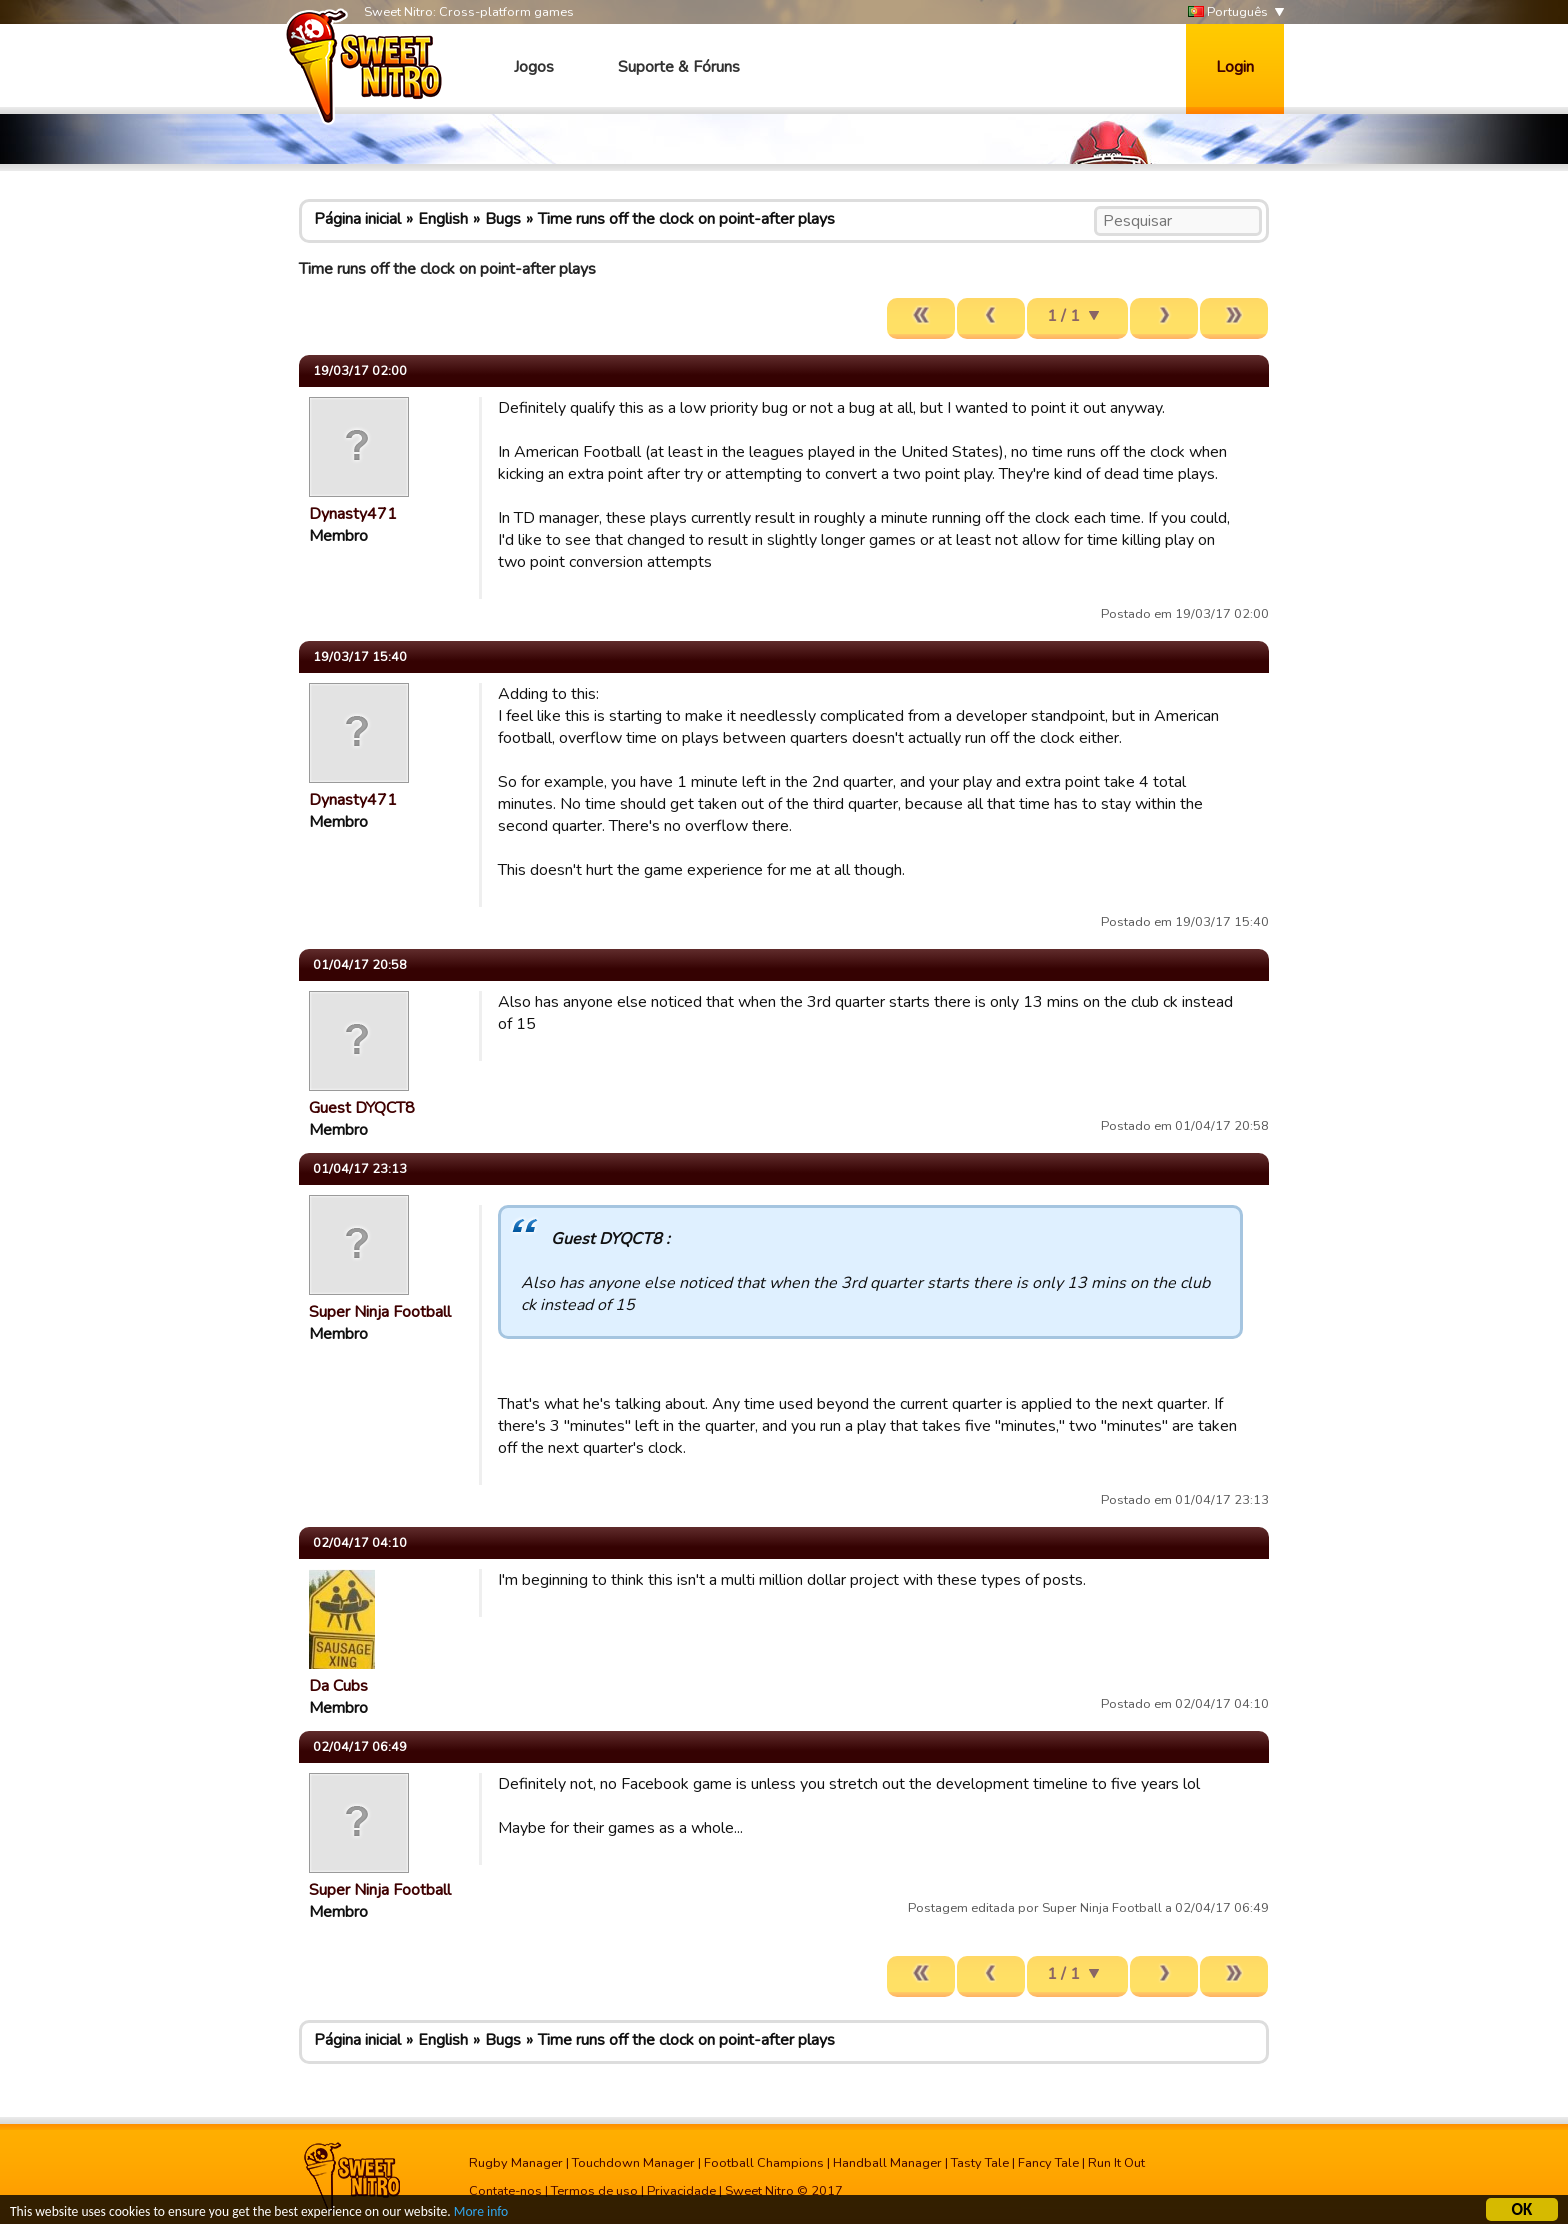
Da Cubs (338, 1686)
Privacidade (681, 2191)
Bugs (503, 219)
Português (1228, 12)
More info (481, 2214)
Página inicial (357, 219)
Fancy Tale (1048, 2163)
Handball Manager (887, 2163)
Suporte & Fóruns (679, 67)
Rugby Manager (516, 2163)
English (443, 219)
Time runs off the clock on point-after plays (686, 219)
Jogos (534, 67)
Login (1235, 67)
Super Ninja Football (380, 1312)
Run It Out (1116, 2163)
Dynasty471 (353, 514)
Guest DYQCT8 (362, 1108)
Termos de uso (594, 2191)
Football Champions (764, 2163)
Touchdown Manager (633, 2163)
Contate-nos (505, 2191)
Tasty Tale (980, 2163)
